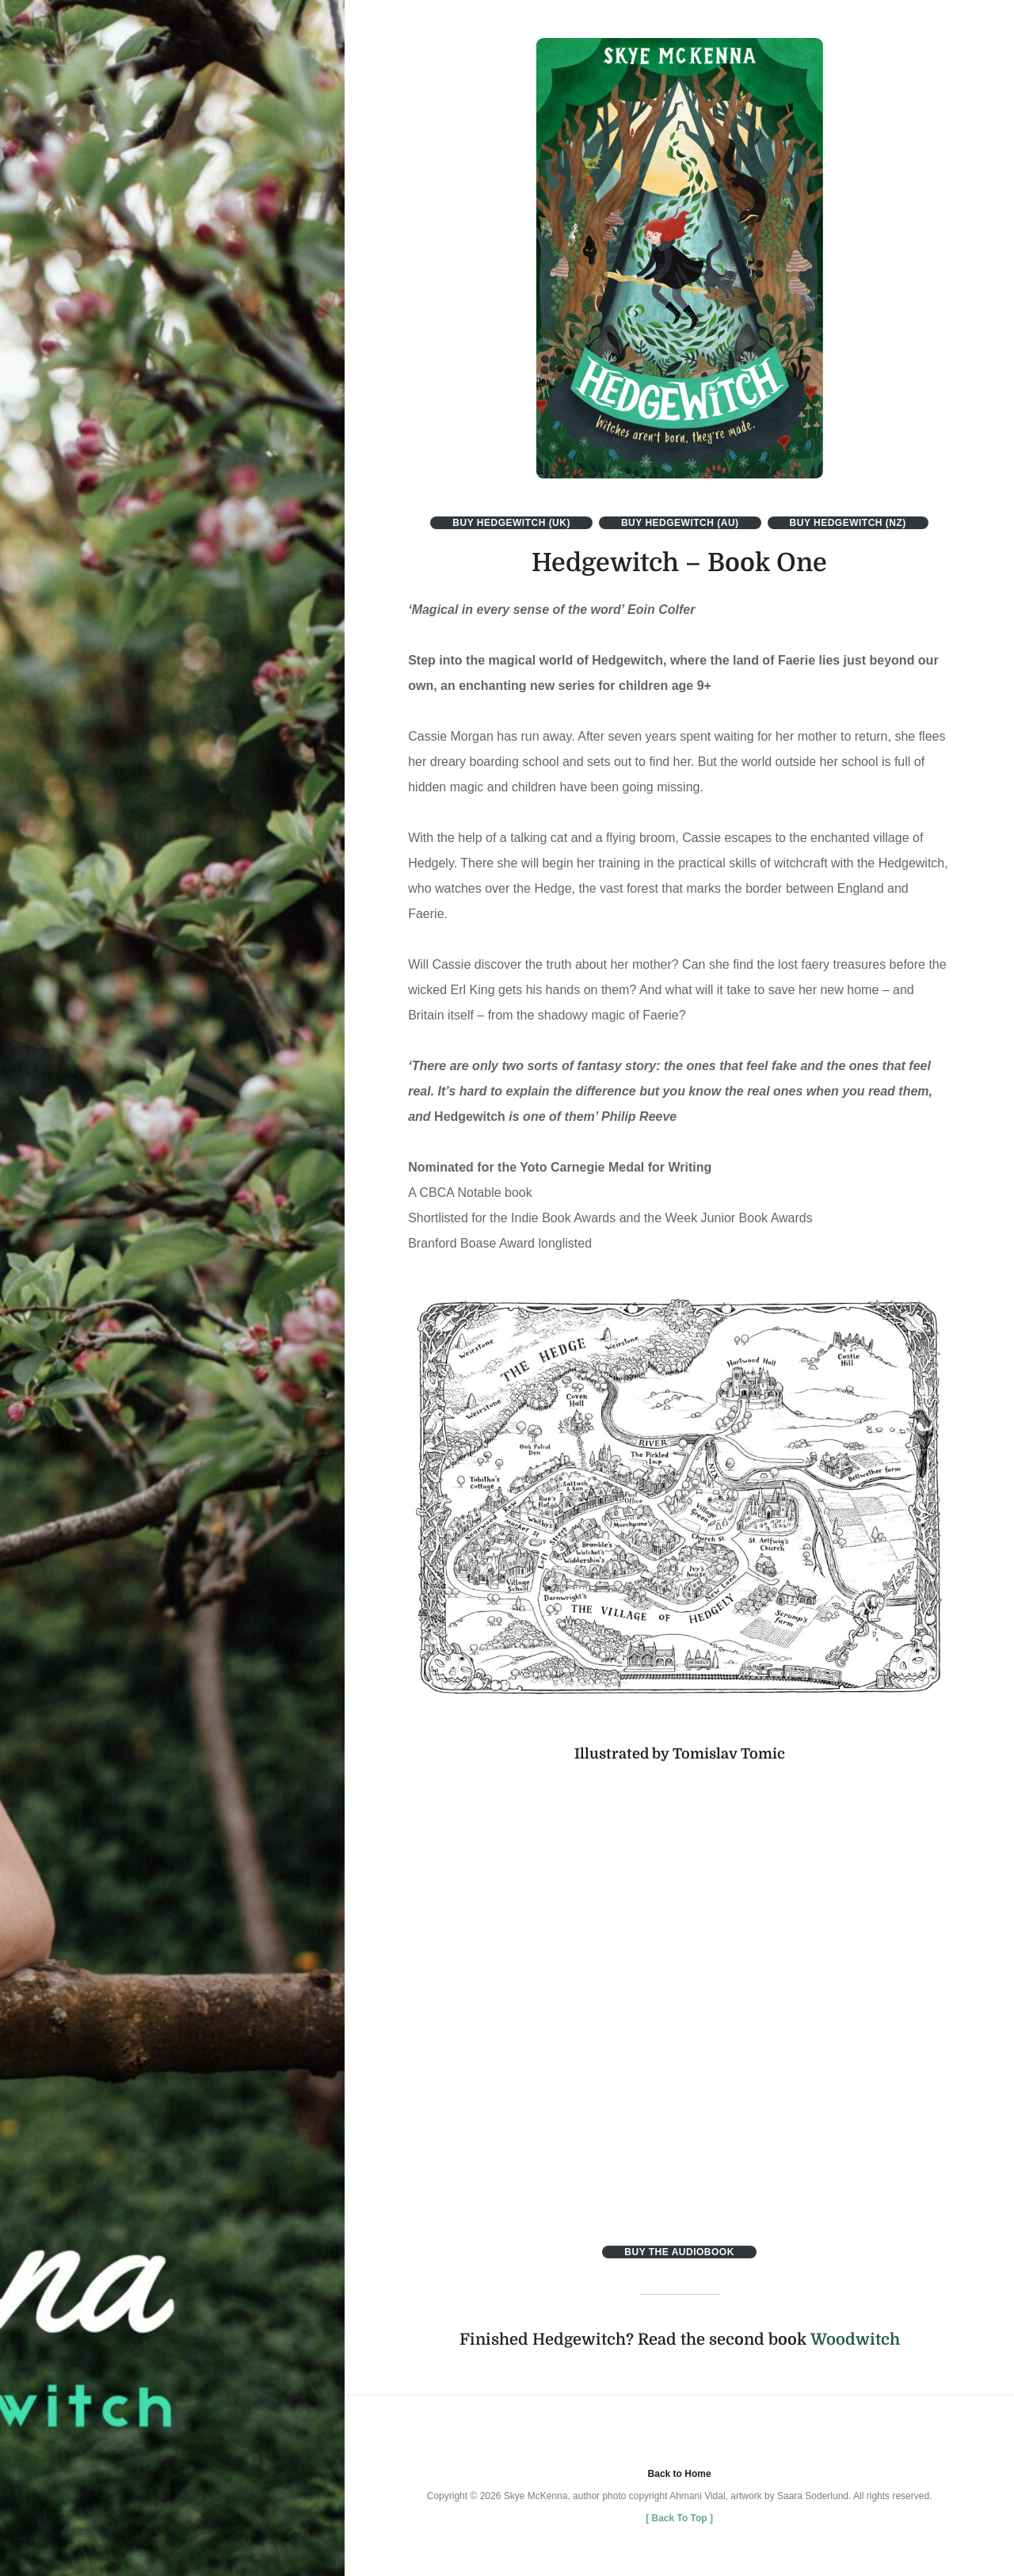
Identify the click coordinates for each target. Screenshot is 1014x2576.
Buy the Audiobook (679, 2252)
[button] (679, 258)
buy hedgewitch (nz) (848, 522)
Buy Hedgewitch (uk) (511, 522)
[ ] (679, 2518)
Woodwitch (855, 2339)
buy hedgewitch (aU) (680, 522)
